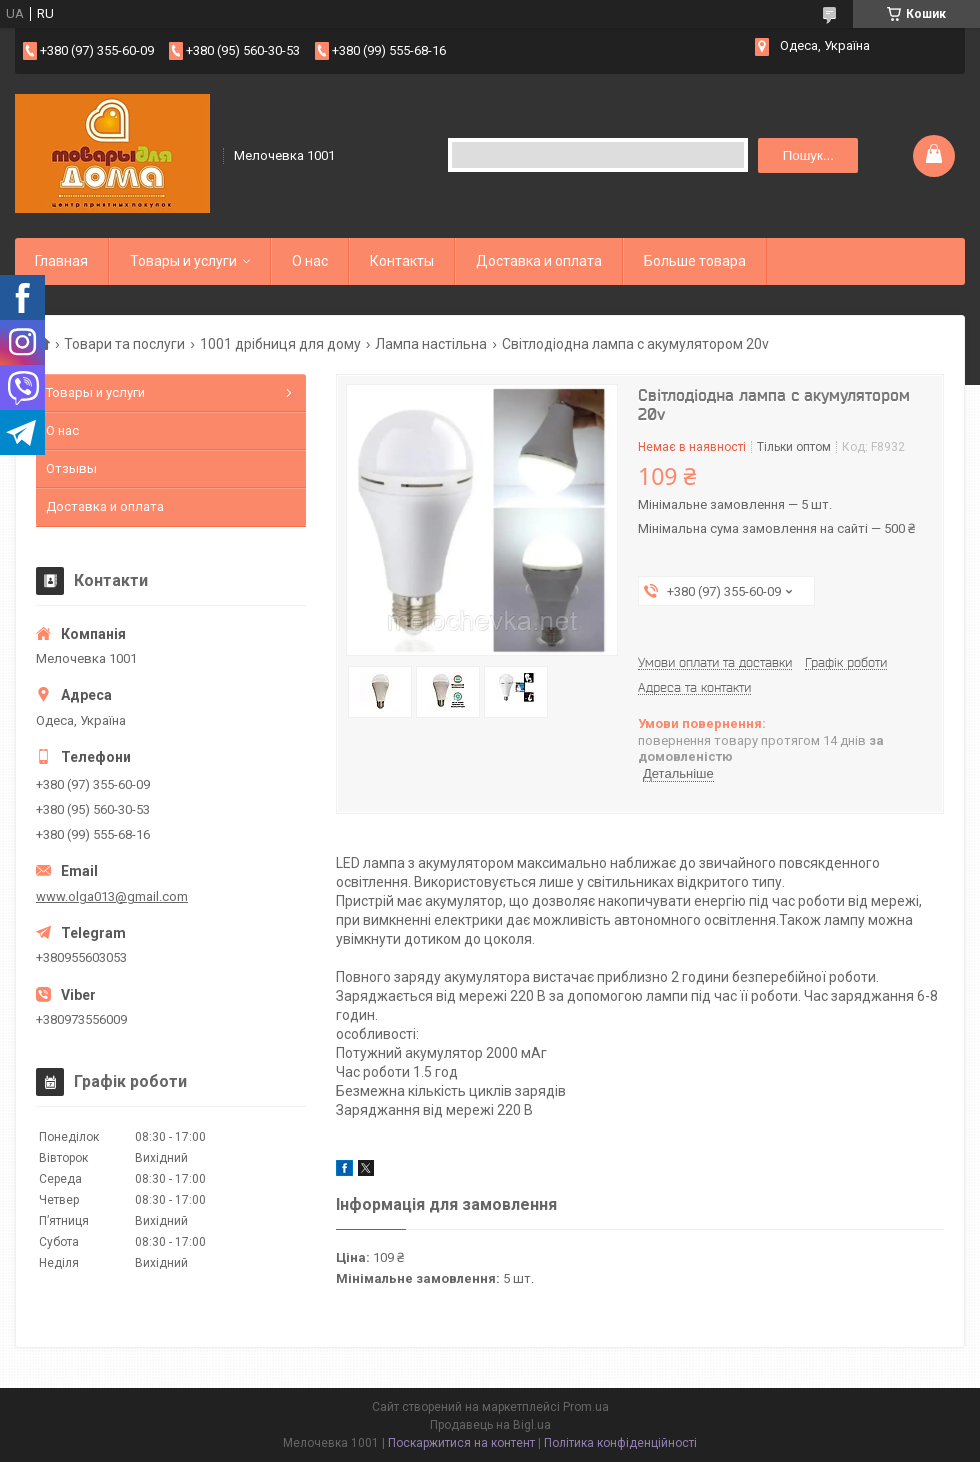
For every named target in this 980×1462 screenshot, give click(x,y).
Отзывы (71, 468)
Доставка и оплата (539, 261)
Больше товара (695, 261)
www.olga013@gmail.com (112, 896)
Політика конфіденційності (620, 1443)
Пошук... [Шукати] (808, 155)
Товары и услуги (183, 261)
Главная (61, 261)
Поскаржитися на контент (461, 1443)
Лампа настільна (431, 344)
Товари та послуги (124, 344)
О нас (310, 261)
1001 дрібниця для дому (280, 344)
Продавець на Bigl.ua (490, 1425)
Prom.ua (586, 1407)
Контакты (402, 261)
